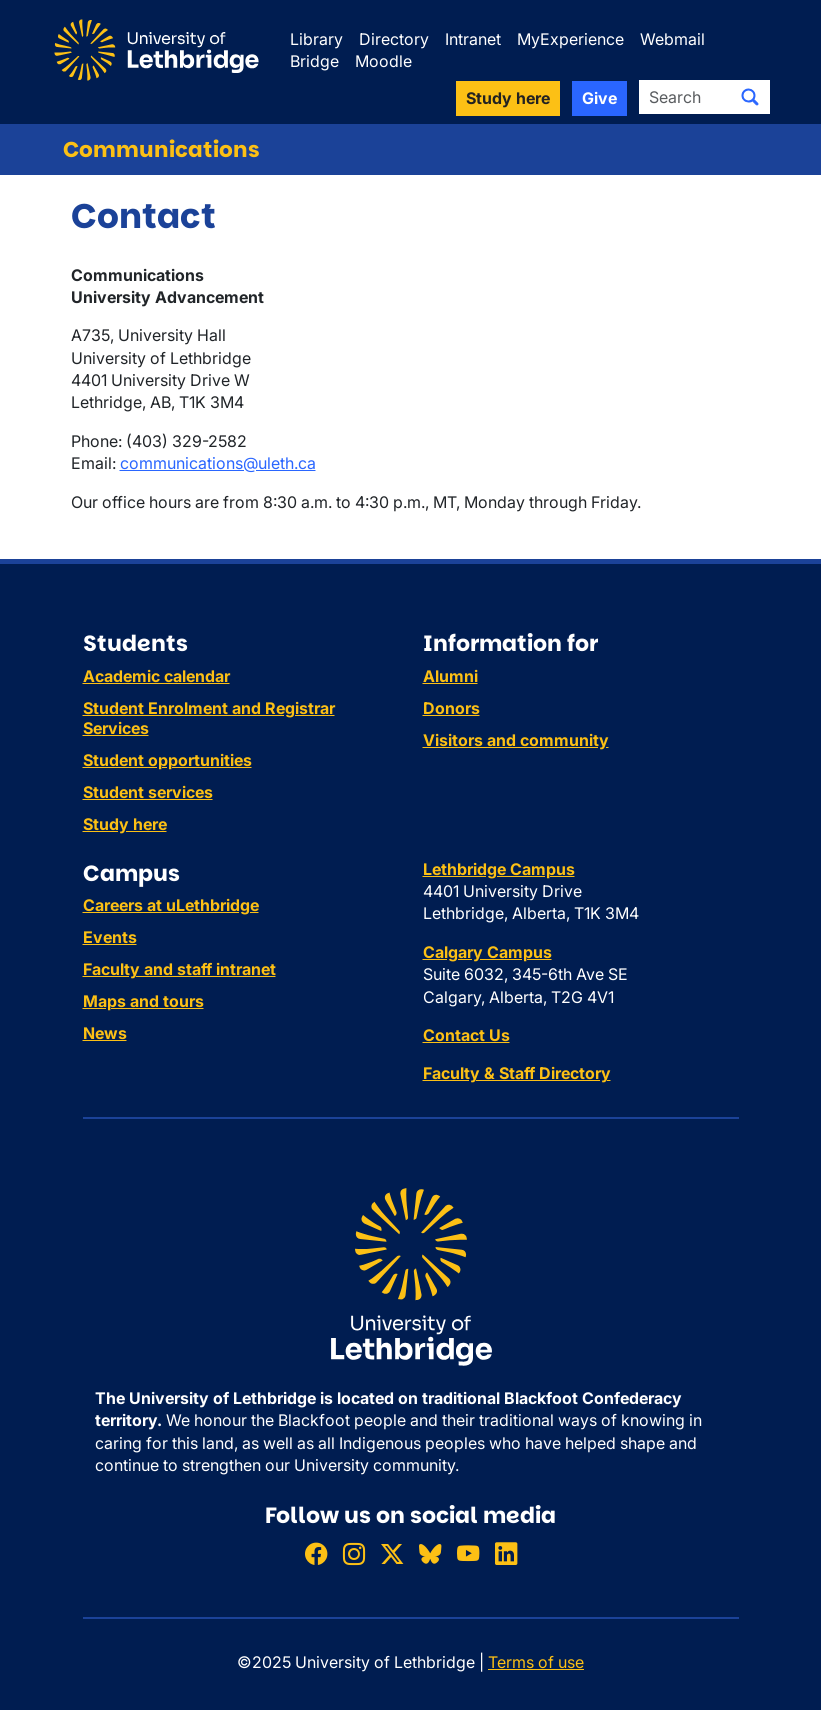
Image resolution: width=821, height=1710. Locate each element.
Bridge (314, 61)
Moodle (383, 61)
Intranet (473, 39)
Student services (148, 792)
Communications (161, 149)
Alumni (450, 676)
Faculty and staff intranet (179, 969)
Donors (451, 708)
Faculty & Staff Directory (517, 1073)
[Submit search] (750, 97)
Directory (394, 39)
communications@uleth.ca (218, 463)
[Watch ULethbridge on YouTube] (468, 1553)
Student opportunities (167, 760)
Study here (125, 824)
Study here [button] (508, 98)
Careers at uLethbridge (171, 905)
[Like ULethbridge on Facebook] (316, 1553)
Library (316, 39)
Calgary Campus (487, 952)
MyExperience (570, 39)
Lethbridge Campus (499, 869)
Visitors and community (516, 740)
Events (110, 937)
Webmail (672, 39)
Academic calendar (156, 676)
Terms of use (536, 1662)
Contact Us (466, 1035)
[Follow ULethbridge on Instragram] (354, 1553)
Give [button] (599, 98)
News (105, 1033)
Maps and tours (143, 1001)
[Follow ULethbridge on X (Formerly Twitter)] (392, 1553)
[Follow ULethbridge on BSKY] (430, 1553)
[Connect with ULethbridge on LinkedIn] (506, 1553)
